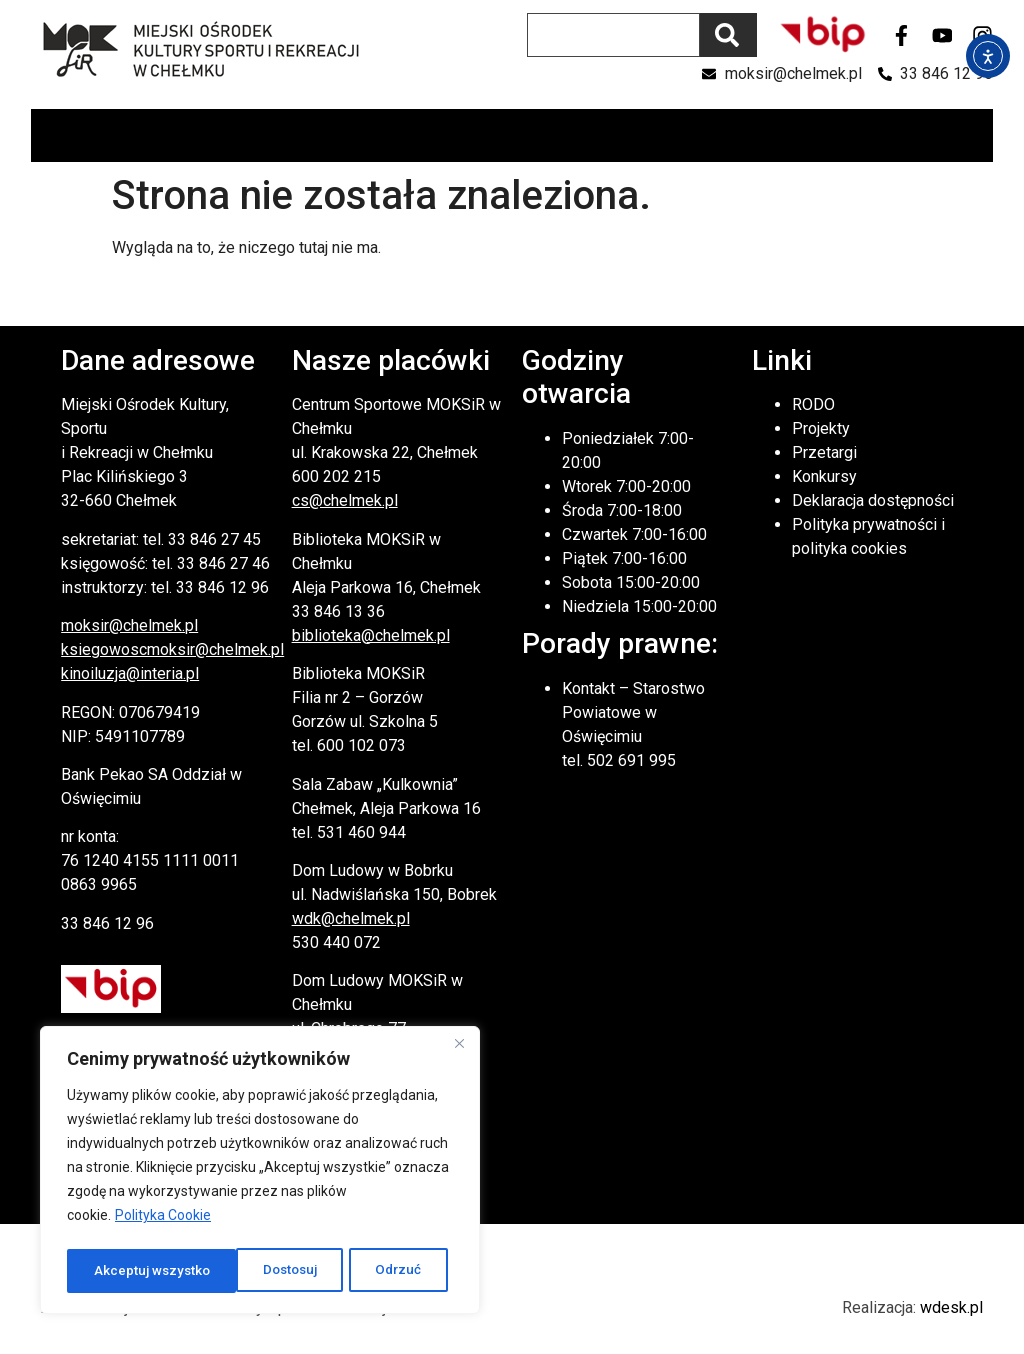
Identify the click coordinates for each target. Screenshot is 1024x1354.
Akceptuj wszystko (369, 1271)
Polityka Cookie (163, 1221)
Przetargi (824, 452)
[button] (976, 135)
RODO (813, 404)
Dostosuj (120, 1271)
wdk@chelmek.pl (351, 918)
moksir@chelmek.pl (129, 625)
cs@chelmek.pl (345, 500)
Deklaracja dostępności (873, 500)
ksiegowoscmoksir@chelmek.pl (172, 649)
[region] (260, 1173)
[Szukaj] (728, 35)
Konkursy (824, 476)
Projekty (821, 428)
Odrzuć (230, 1271)
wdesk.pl (951, 1307)
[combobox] (613, 35)
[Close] (459, 1049)
